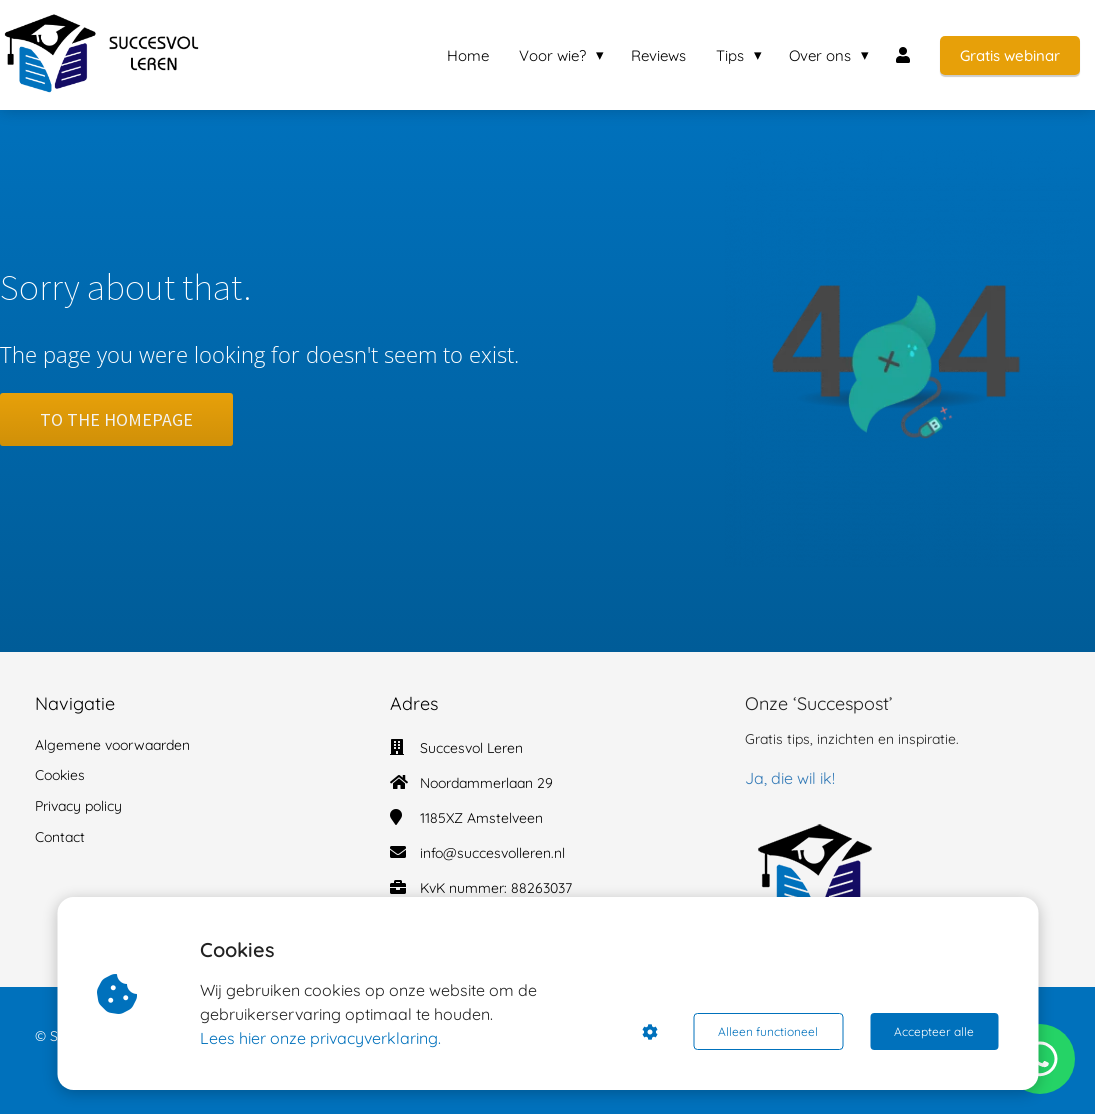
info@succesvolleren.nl (492, 853)
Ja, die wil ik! (790, 778)
